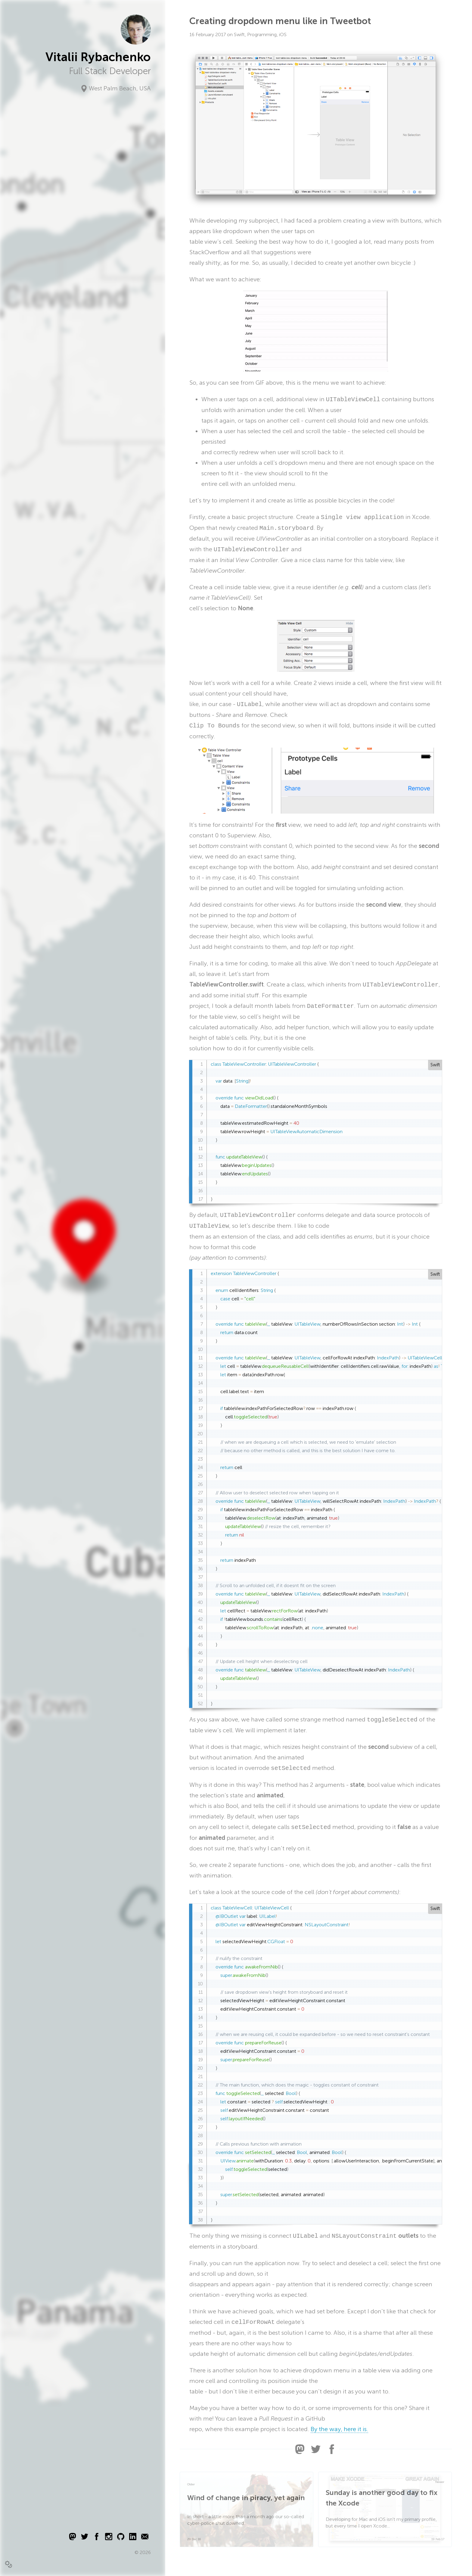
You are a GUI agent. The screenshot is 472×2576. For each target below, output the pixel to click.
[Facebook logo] (96, 2538)
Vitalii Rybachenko (98, 57)
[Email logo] (144, 2538)
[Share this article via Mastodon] (300, 2452)
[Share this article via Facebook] (332, 2452)
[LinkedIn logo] (132, 2538)
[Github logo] (120, 2538)
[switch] (8, 2564)
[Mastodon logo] (72, 2538)
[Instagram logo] (108, 2538)
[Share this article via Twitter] (316, 2452)
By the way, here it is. (339, 2429)
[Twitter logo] (84, 2538)
